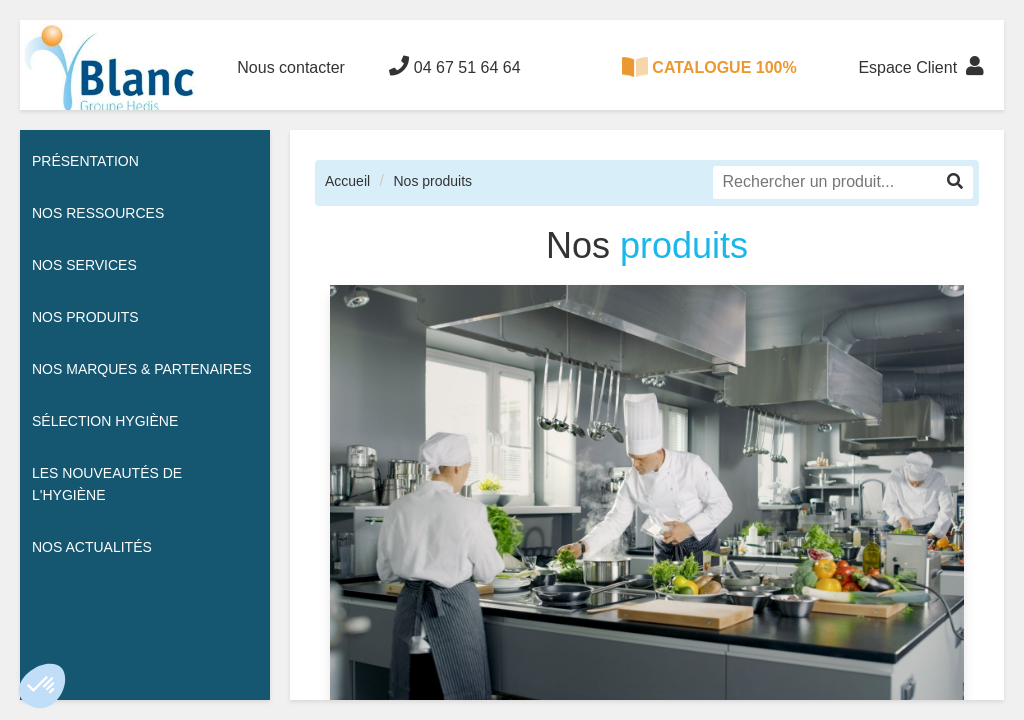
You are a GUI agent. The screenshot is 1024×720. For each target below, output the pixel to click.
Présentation (85, 161)
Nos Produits (85, 317)
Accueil (347, 181)
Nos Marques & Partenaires (142, 369)
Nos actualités (92, 547)
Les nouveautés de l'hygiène (107, 484)
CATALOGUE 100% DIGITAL (709, 83)
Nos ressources (98, 213)
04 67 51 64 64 (454, 66)
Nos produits (432, 181)
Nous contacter (291, 67)
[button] (42, 686)
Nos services (84, 265)
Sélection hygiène (105, 421)
